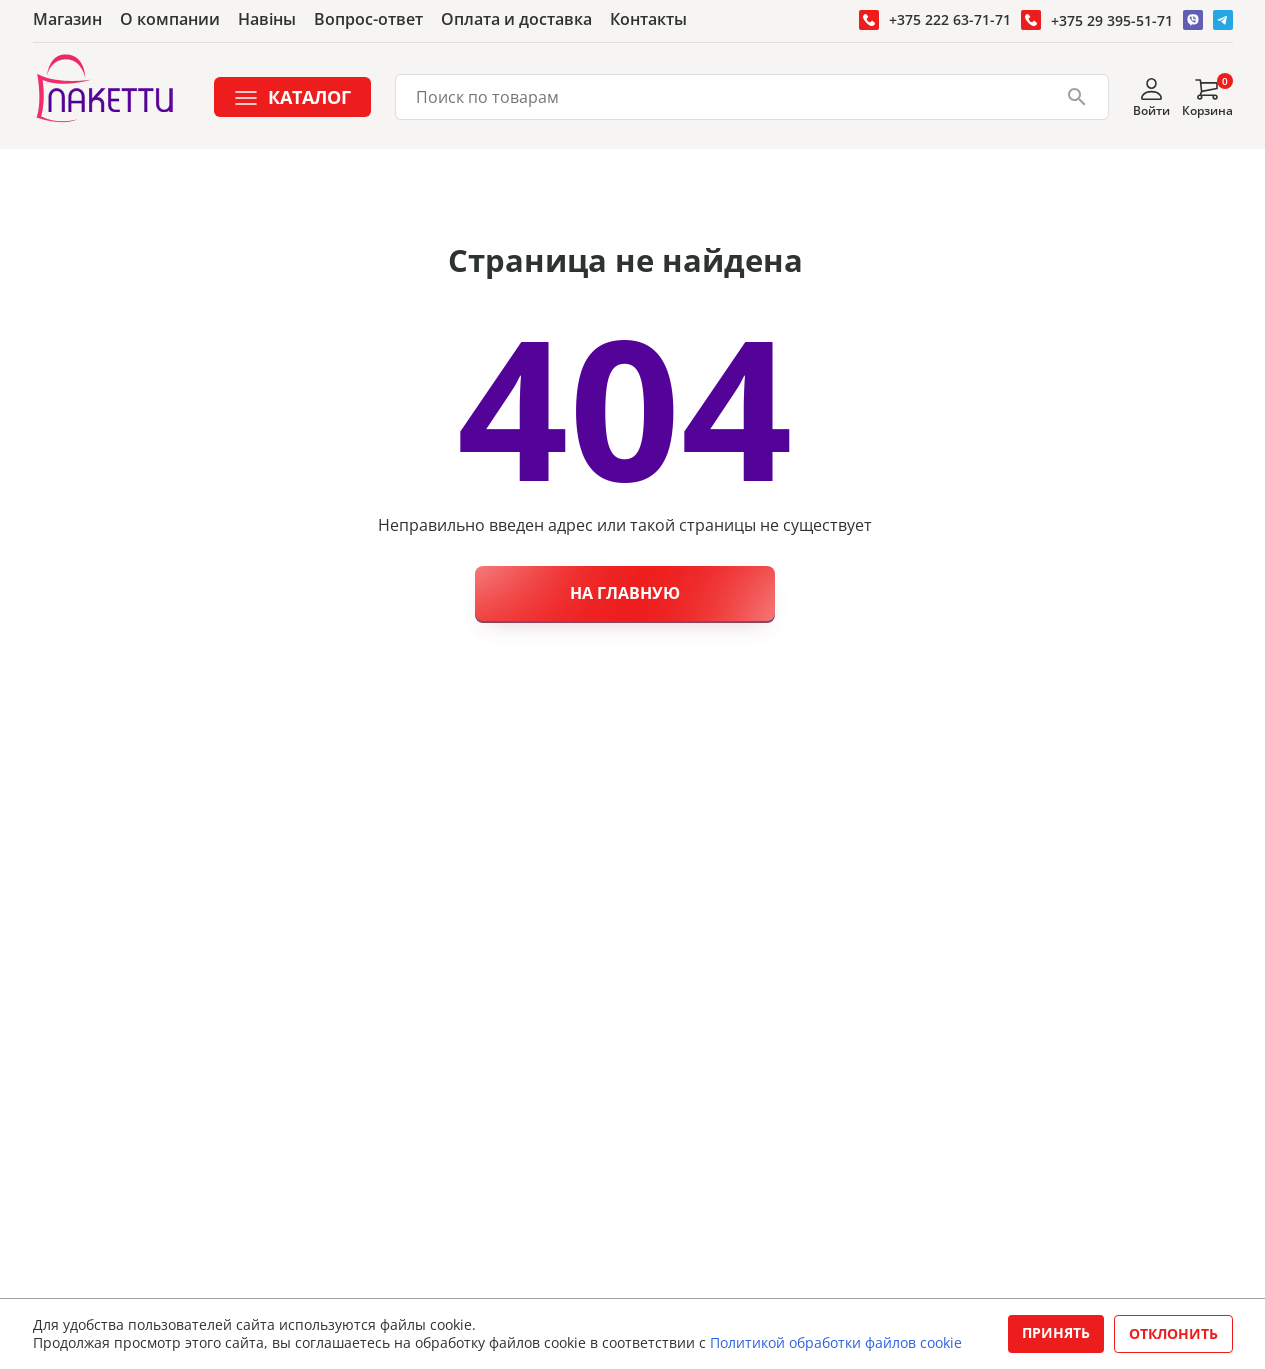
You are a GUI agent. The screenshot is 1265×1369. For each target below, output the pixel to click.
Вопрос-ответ (368, 19)
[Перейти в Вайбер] (1193, 20)
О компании (170, 19)
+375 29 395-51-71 (1112, 20)
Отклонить (1173, 1333)
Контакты (648, 19)
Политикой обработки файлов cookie (836, 1342)
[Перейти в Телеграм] (1223, 20)
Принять (1056, 1332)
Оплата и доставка (516, 19)
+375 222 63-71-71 (950, 19)
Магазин (67, 19)
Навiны (267, 19)
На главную (625, 593)
